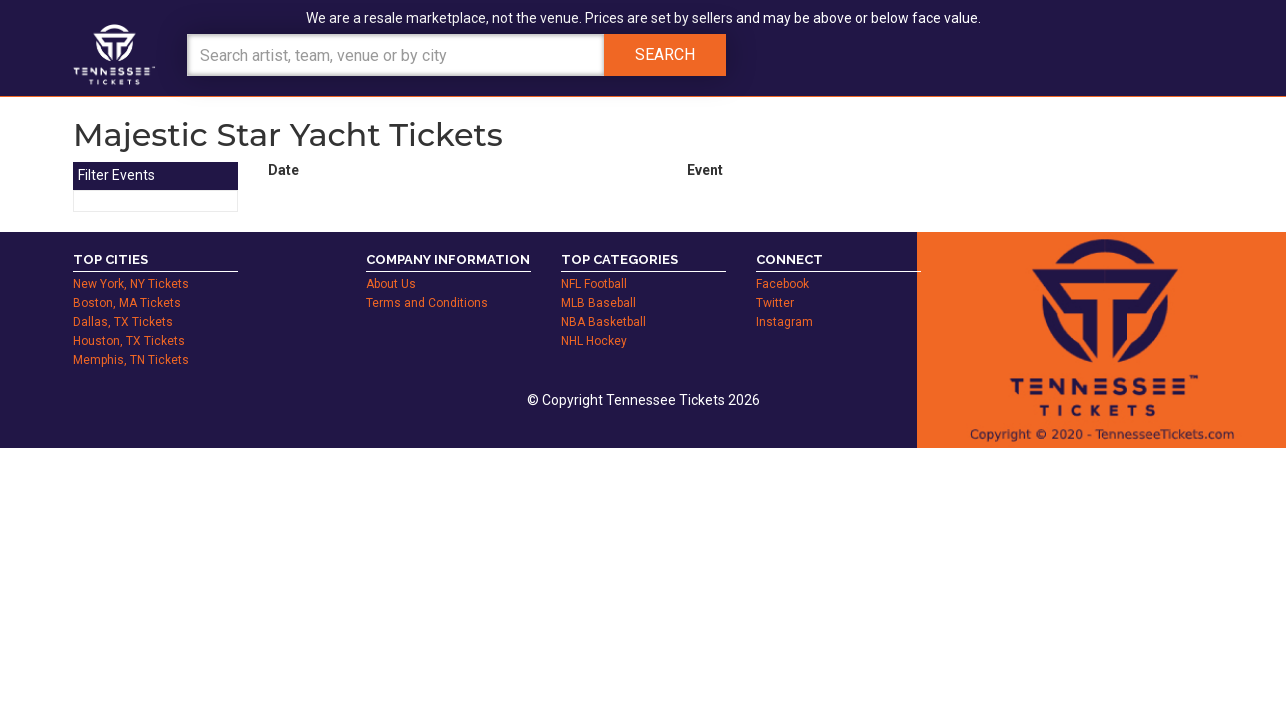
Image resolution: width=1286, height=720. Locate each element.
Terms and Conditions (427, 303)
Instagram (784, 322)
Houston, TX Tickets (129, 341)
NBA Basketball (603, 322)
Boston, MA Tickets (127, 303)
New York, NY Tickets (131, 284)
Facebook (782, 284)
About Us (391, 284)
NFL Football (594, 284)
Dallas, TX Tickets (123, 322)
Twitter (775, 303)
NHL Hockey (594, 341)
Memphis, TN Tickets (131, 360)
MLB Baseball (598, 303)
